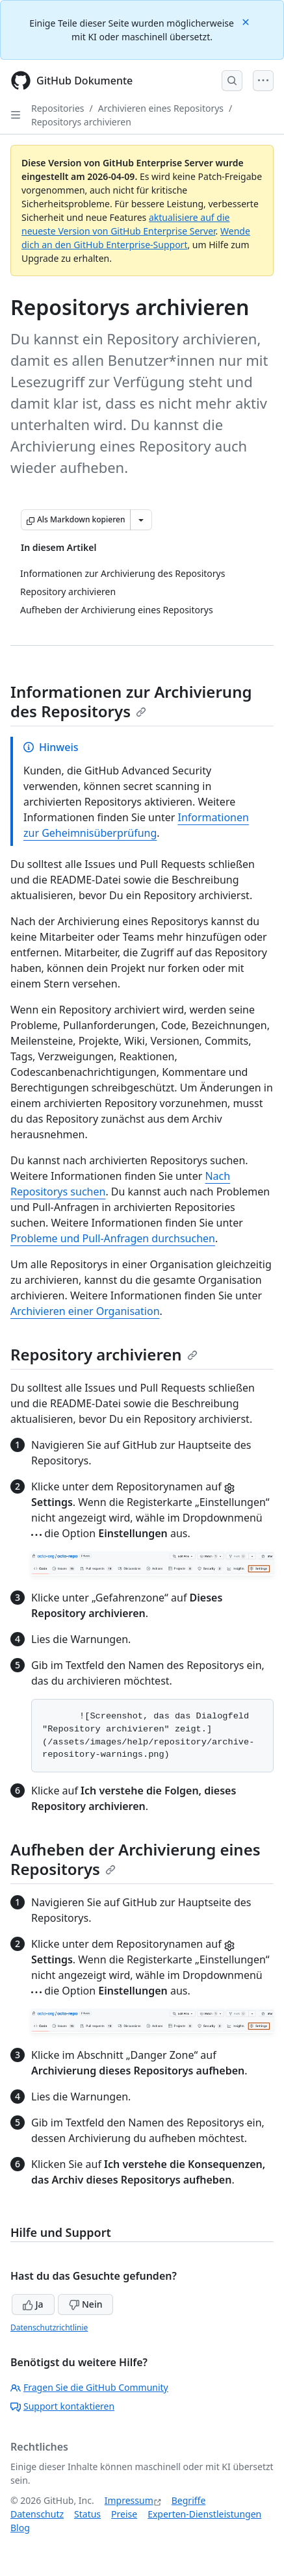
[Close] (247, 21)
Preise (124, 2514)
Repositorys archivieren (81, 122)
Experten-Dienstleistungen (204, 2514)
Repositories (57, 108)
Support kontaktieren (62, 2406)
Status (87, 2514)
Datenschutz (37, 2514)
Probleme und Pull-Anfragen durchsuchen (112, 1238)
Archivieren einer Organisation (85, 1311)
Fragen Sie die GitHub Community (89, 2387)
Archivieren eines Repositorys (161, 108)
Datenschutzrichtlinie (49, 2327)
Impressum (129, 2500)
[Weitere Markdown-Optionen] (141, 519)
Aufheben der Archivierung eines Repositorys (135, 1859)
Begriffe (189, 2500)
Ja (33, 2304)
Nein (85, 2304)
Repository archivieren (104, 1354)
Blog (20, 2527)
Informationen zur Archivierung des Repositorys (131, 701)
